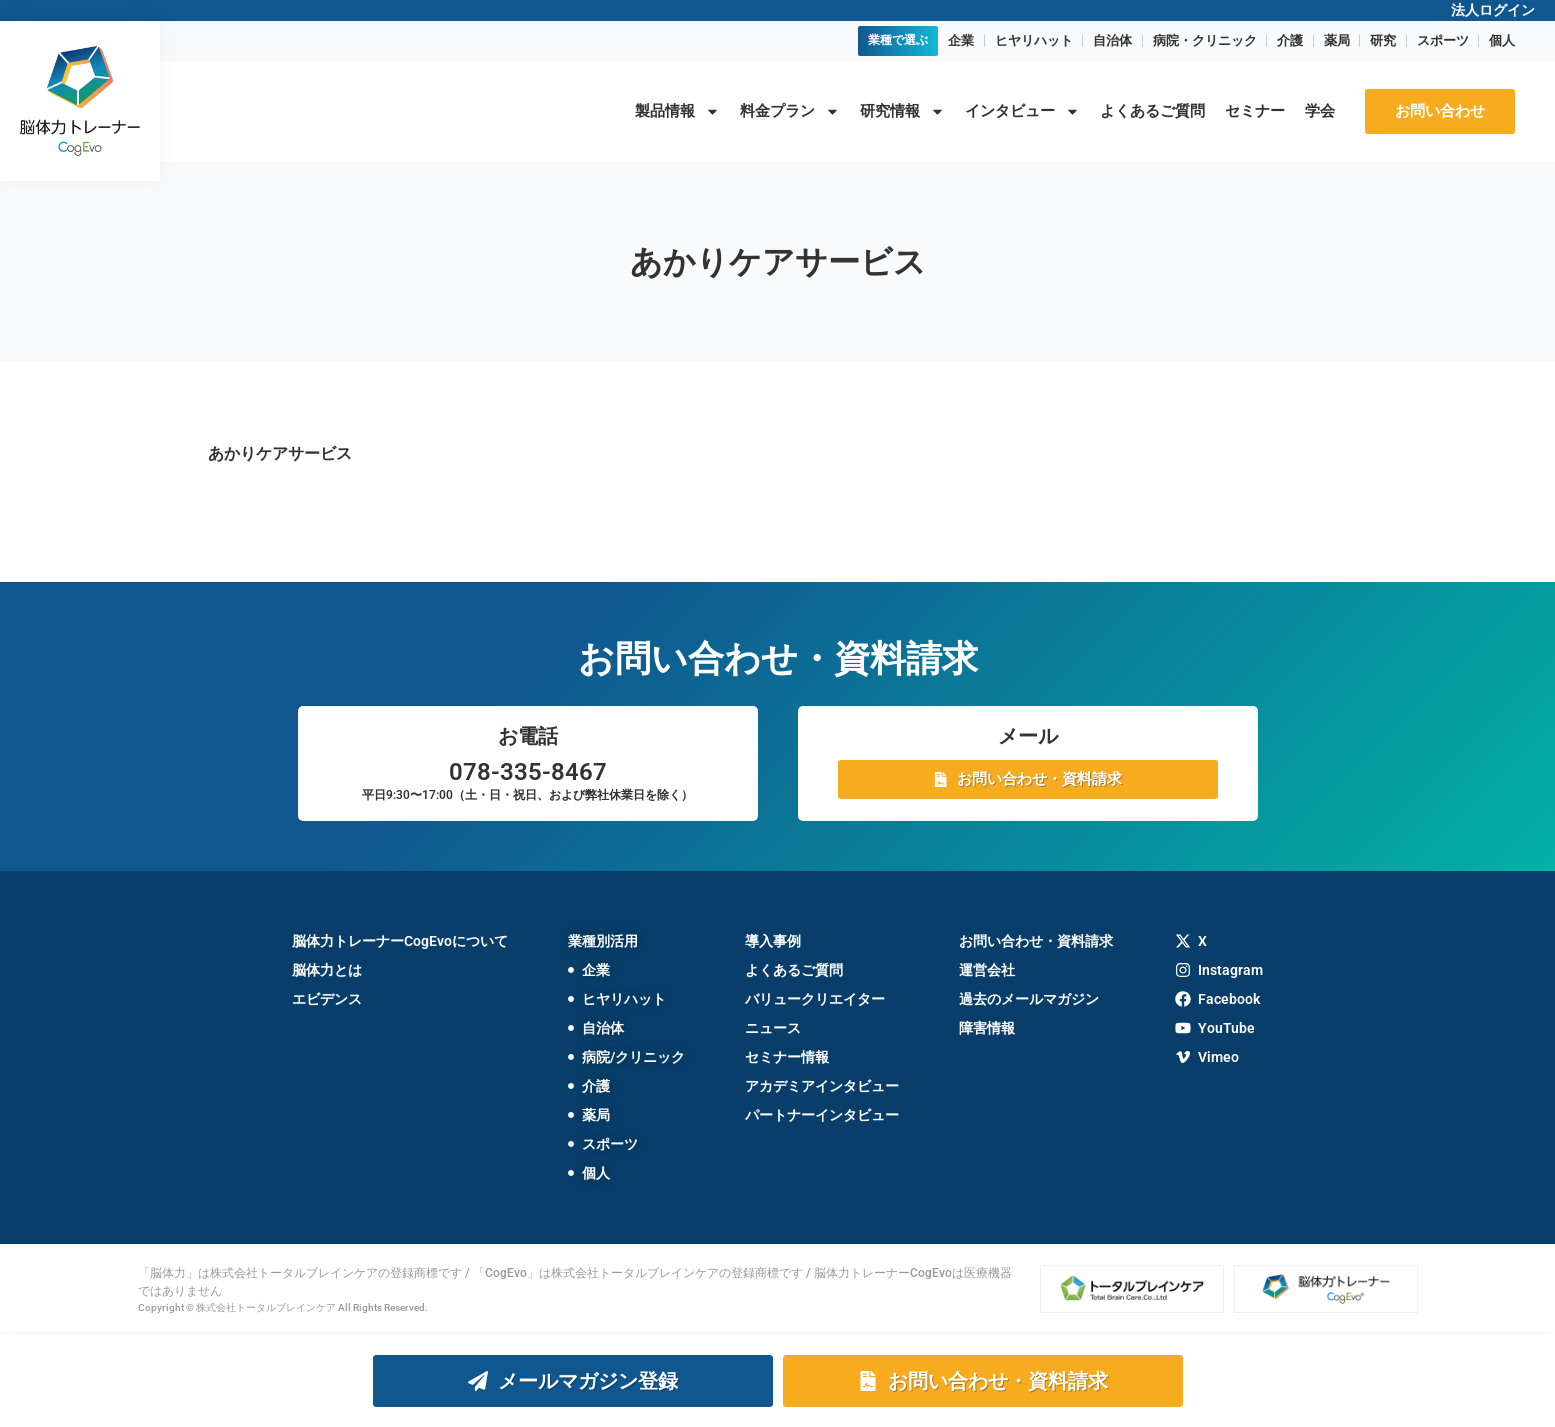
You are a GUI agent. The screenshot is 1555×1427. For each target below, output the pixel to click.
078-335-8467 (528, 772)
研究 (1383, 40)
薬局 (1337, 40)
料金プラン (790, 111)
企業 (961, 40)
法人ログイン (1493, 10)
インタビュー (1022, 111)
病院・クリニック (1205, 40)
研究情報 (902, 111)
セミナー (1255, 111)
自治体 (1112, 40)
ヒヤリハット (1034, 40)
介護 (1290, 40)
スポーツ (1443, 40)
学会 (1320, 111)
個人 (1502, 40)
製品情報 (677, 111)
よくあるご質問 (1152, 111)
